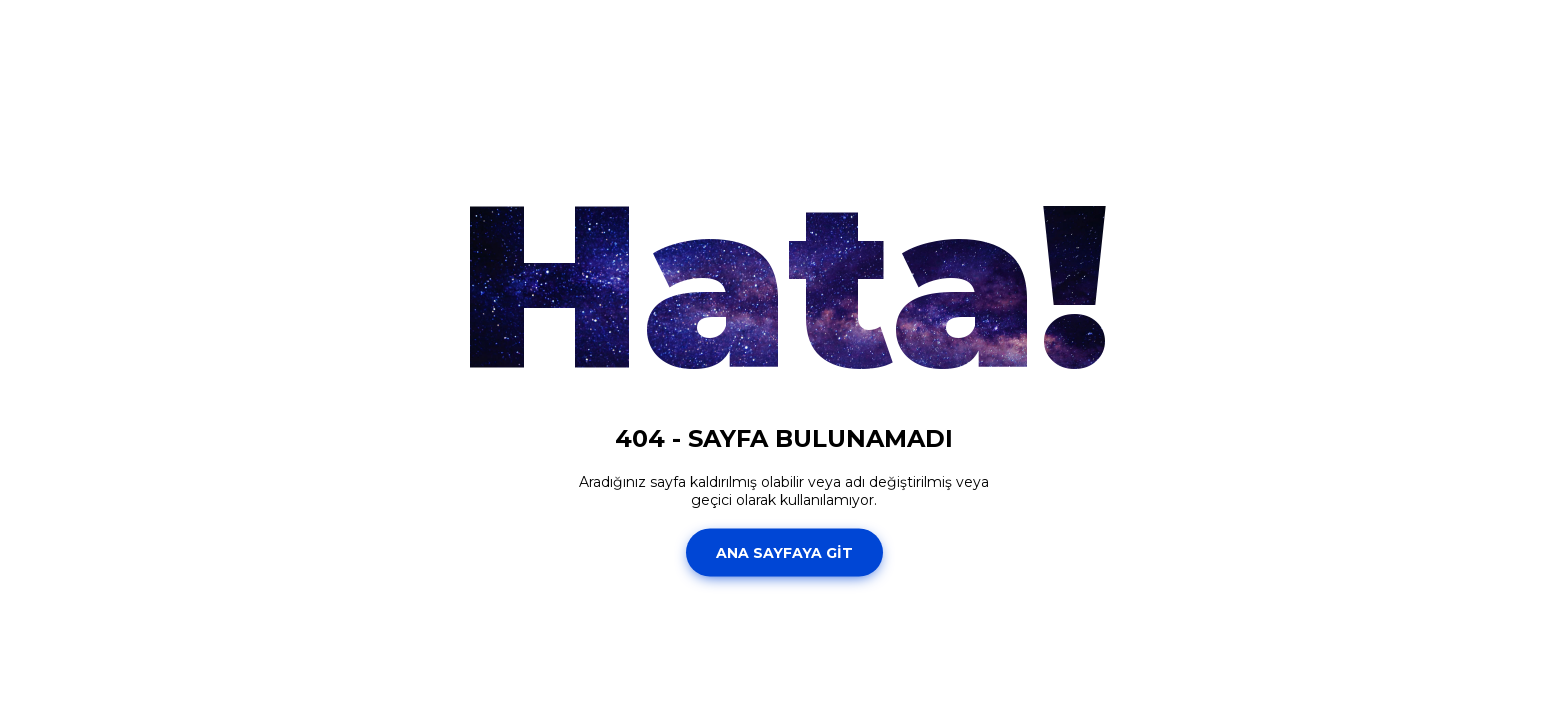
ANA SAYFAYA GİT (784, 552)
